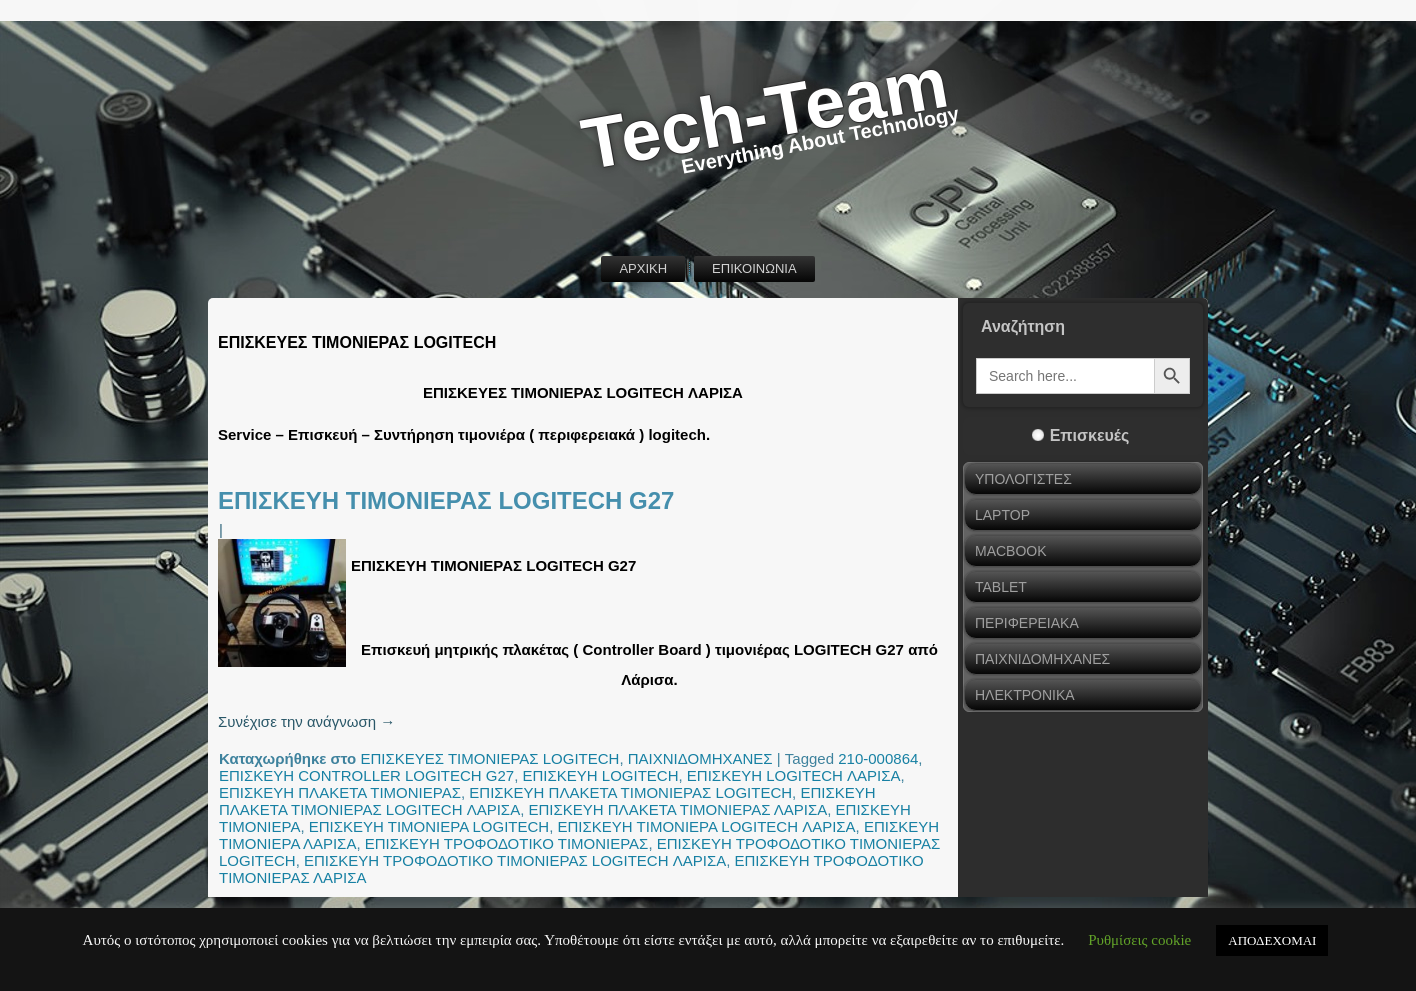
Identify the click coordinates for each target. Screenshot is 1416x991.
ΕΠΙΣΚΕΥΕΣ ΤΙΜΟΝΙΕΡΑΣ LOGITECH (489, 758)
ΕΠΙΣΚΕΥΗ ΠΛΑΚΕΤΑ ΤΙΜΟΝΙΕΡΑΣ (340, 792)
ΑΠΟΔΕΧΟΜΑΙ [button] (1272, 940)
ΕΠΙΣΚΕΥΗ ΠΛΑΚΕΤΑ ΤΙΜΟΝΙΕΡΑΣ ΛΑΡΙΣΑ (678, 809)
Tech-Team (765, 113)
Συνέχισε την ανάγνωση (306, 721)
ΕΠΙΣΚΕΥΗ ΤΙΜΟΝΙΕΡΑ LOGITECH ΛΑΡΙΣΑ (707, 826)
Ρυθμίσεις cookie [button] (1139, 940)
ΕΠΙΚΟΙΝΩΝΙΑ (754, 268)
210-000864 (878, 758)
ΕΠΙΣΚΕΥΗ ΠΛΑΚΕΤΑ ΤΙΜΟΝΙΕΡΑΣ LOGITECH (630, 792)
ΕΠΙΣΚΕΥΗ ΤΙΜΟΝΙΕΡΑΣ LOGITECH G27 (446, 500)
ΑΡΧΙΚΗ (643, 268)
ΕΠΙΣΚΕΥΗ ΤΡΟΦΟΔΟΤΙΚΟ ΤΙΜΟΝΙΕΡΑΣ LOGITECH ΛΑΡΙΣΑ (515, 860)
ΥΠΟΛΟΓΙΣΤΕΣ (1023, 479)
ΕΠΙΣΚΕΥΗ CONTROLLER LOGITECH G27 (366, 775)
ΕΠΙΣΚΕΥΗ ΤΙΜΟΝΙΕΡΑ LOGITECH (429, 826)
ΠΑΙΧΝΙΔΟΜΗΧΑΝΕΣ (700, 758)
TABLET (1001, 587)
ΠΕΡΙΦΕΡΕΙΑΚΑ (1027, 623)
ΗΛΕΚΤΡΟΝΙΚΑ (1025, 695)
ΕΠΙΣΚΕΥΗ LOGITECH (601, 775)
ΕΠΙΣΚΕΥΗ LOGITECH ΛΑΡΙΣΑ (794, 775)
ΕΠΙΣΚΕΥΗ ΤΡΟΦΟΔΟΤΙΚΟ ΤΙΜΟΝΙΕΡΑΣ (507, 843)
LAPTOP (1002, 515)
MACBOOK (1011, 551)
